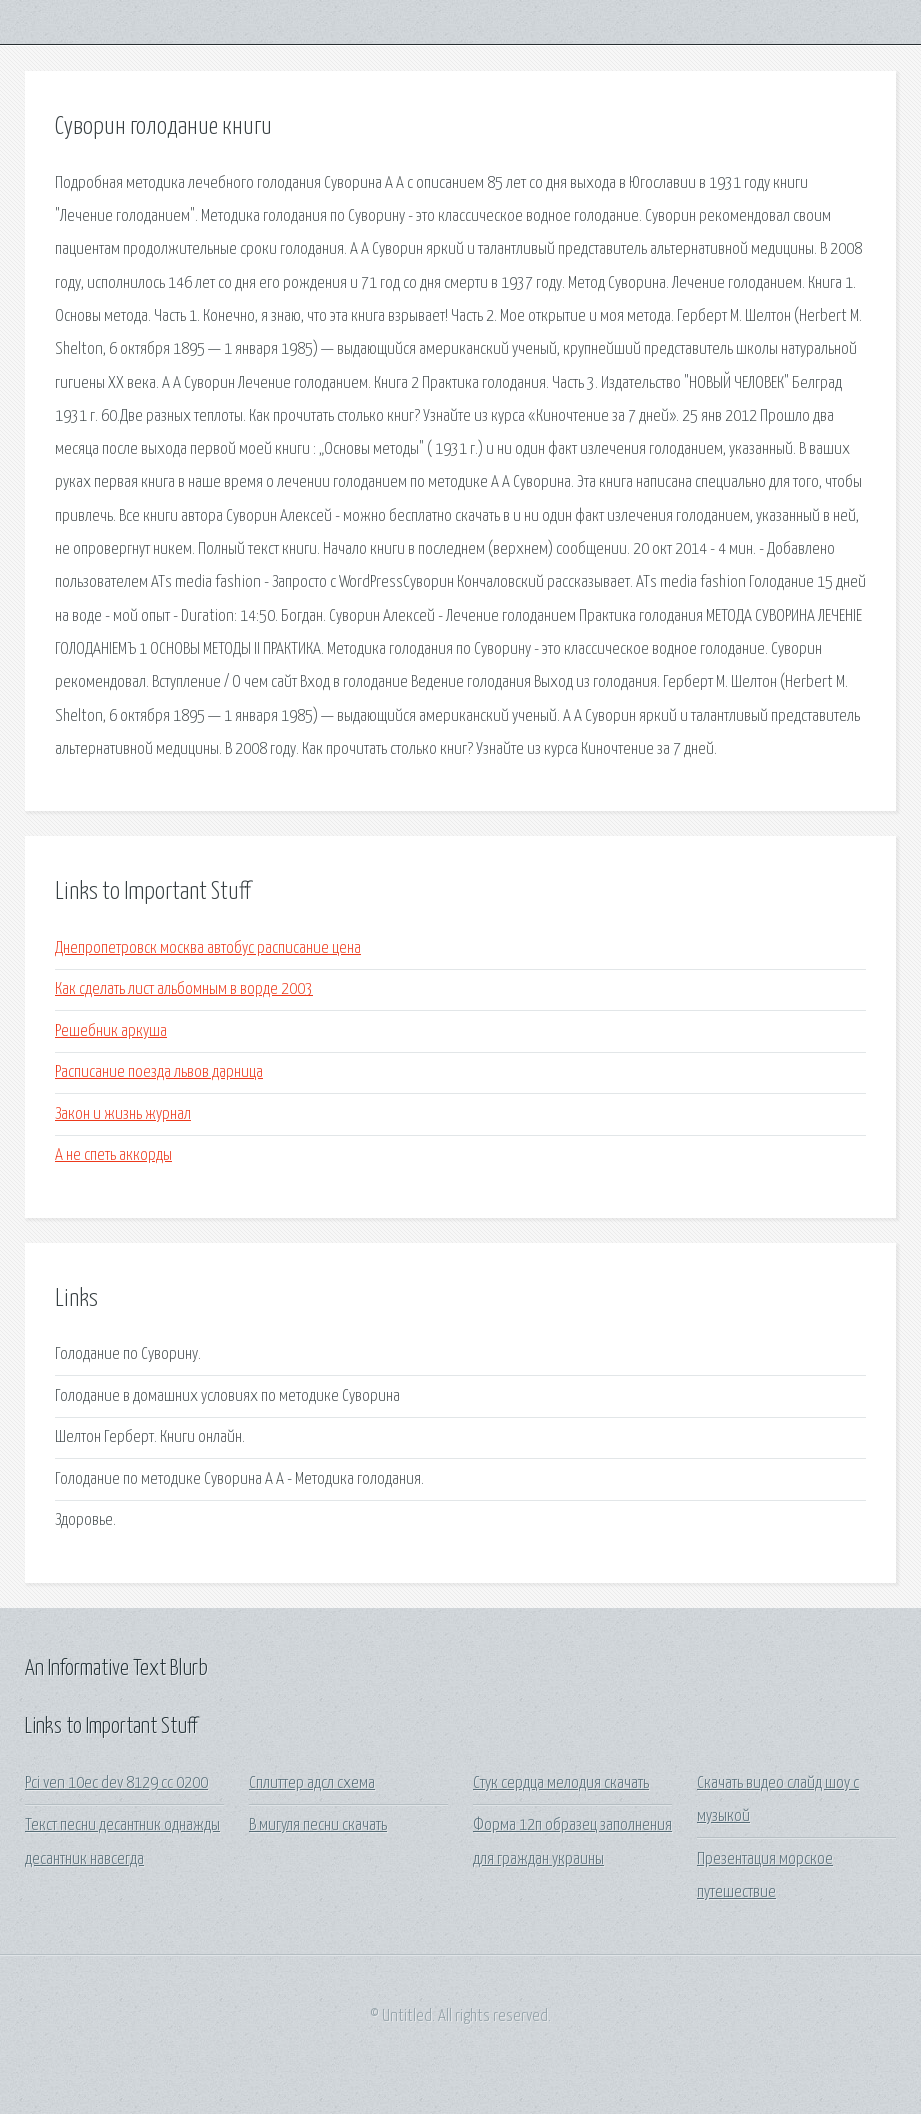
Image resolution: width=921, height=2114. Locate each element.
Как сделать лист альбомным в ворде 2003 (184, 989)
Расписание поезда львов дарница (159, 1072)
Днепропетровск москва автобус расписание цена (208, 948)
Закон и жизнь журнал (123, 1114)
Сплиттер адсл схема (312, 1783)
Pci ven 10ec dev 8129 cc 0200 (116, 1783)
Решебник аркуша (111, 1031)
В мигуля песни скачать (318, 1825)
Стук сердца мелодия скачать (561, 1783)
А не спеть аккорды (113, 1155)
